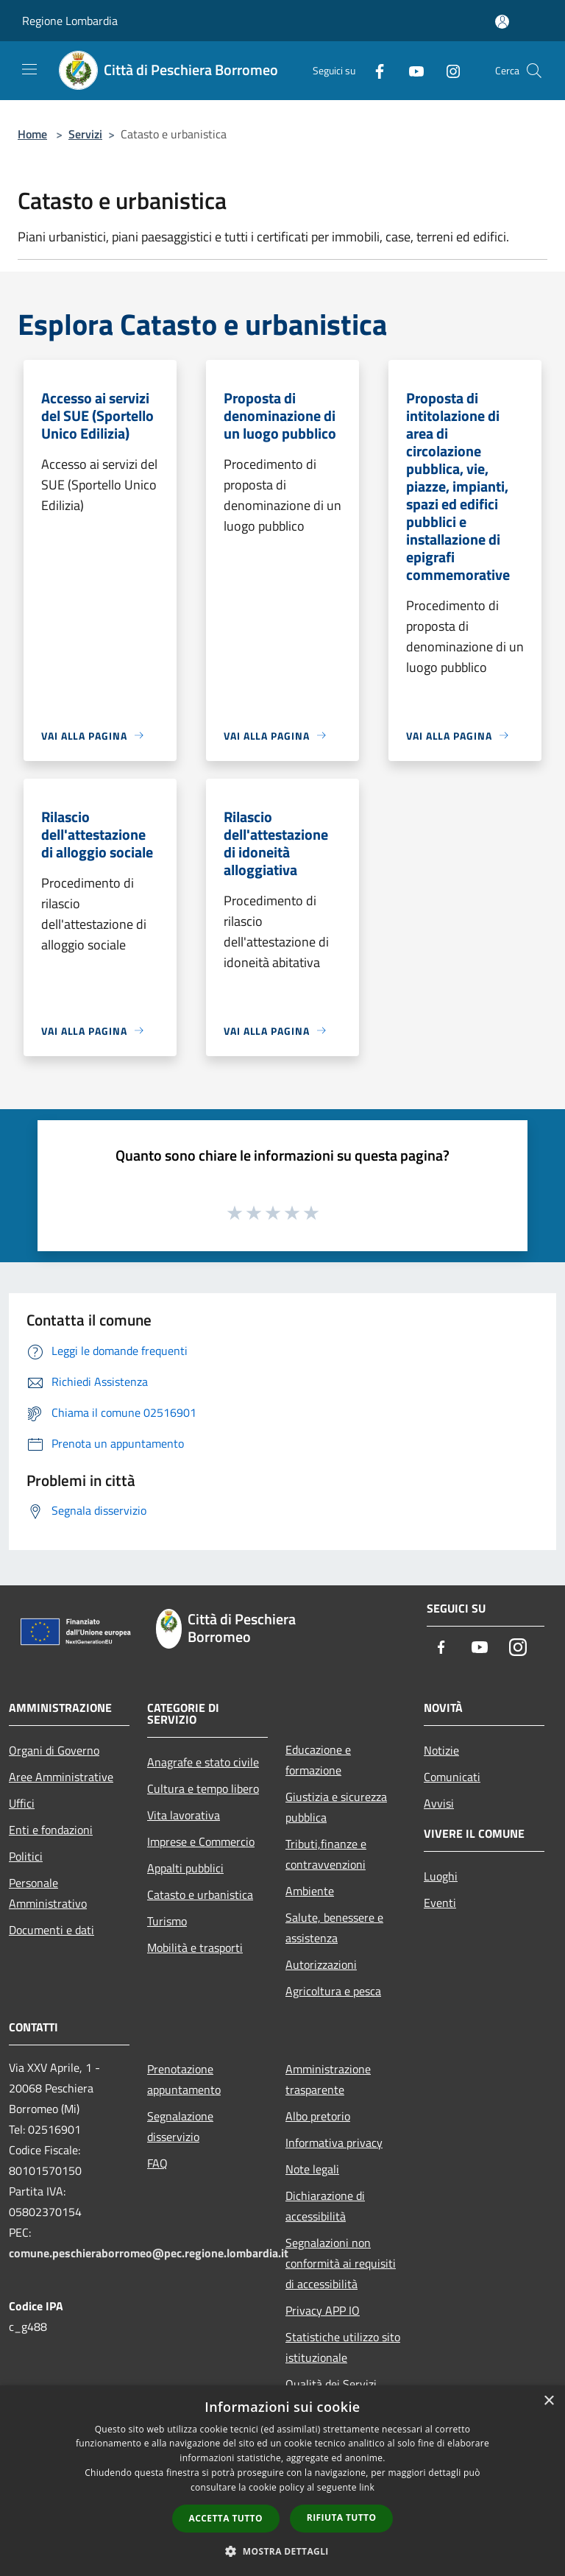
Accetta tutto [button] (226, 2518)
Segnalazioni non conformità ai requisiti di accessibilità (340, 2263)
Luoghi (441, 1876)
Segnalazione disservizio (180, 2126)
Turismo (167, 1921)
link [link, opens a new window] (366, 2487)
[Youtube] (410, 70)
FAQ (157, 2163)
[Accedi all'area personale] (502, 21)
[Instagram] (447, 70)
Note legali (312, 2169)
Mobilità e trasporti (195, 1947)
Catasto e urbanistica (200, 1894)
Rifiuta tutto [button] (342, 2517)
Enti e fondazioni (51, 1830)
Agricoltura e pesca (333, 1991)
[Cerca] (534, 70)
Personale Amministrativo (48, 1893)
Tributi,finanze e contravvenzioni (325, 1854)
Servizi (85, 134)
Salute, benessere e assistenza (334, 1927)
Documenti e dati (51, 1930)
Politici (26, 1856)
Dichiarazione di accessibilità (325, 2206)
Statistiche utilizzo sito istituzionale (342, 2347)
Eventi (440, 1902)
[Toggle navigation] (29, 69)
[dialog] (282, 2480)
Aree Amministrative (61, 1777)
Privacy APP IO (322, 2310)
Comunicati (452, 1777)
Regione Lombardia (70, 20)
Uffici (22, 1803)
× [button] (548, 2401)
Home (32, 134)
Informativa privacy (334, 2142)
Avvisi (439, 1803)
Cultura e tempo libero (203, 1788)
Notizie (441, 1750)
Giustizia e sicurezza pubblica (336, 1807)
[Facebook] (373, 70)
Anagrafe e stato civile (203, 1762)
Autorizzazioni (321, 1964)
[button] (282, 2551)
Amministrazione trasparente (328, 2079)
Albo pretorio (317, 2116)
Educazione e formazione (318, 1760)
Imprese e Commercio (201, 1841)
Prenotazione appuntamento (184, 2079)
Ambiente (309, 1891)
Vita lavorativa (183, 1815)
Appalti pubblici (185, 1868)
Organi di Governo (54, 1750)
